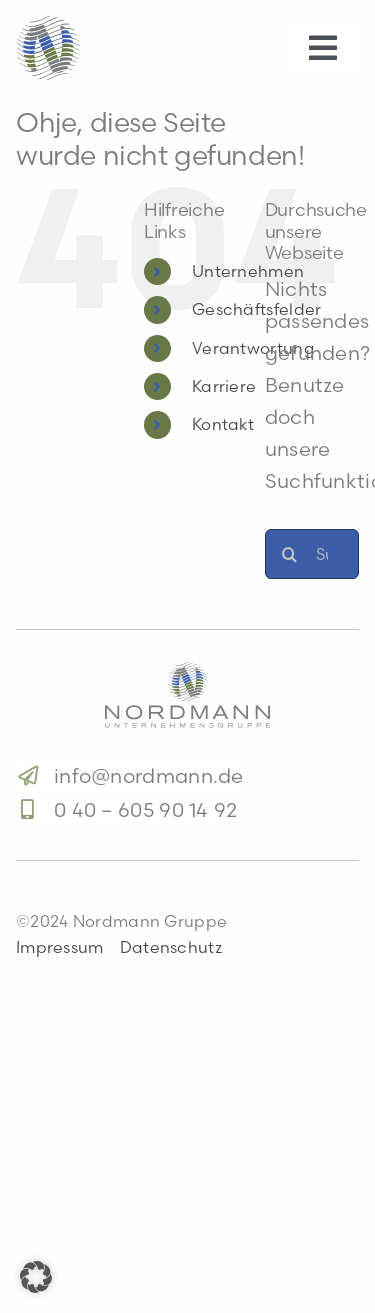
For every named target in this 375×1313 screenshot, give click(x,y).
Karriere (224, 386)
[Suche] (290, 554)
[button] (36, 1277)
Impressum (60, 947)
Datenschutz (171, 947)
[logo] (187, 671)
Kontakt (223, 424)
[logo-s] (48, 25)
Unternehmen (248, 271)
